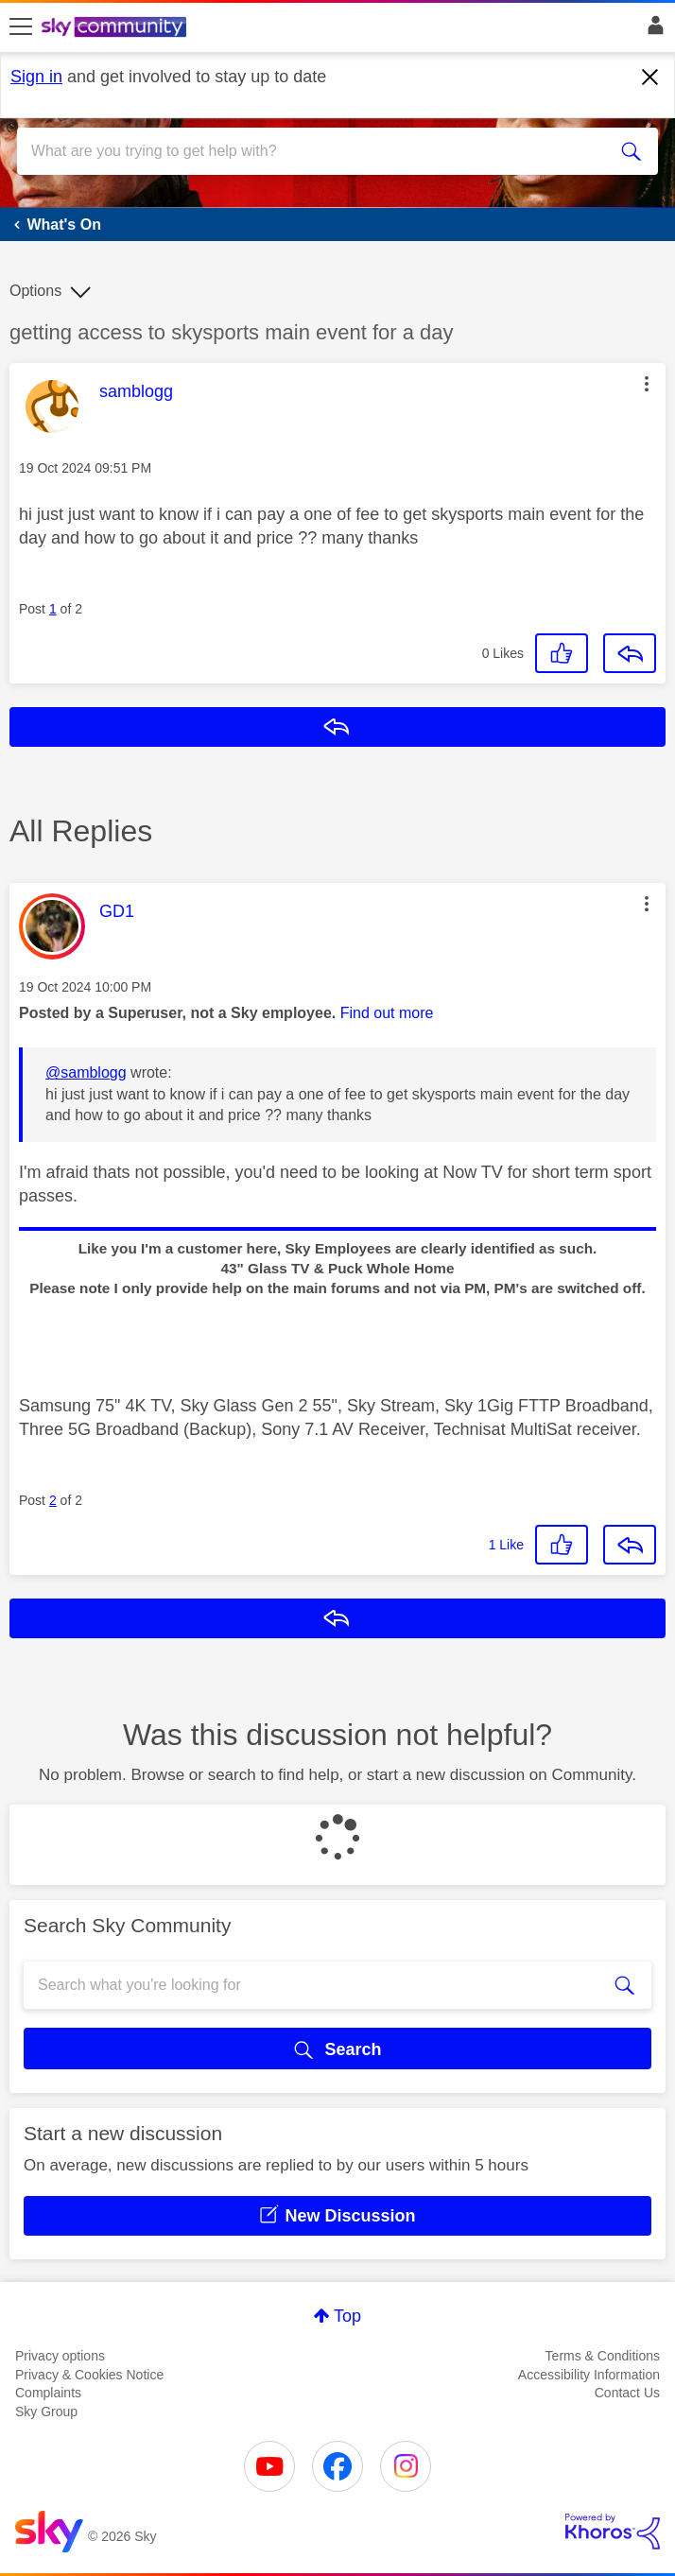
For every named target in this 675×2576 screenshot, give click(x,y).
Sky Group (46, 2411)
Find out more (387, 1013)
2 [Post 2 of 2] (53, 1500)
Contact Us (627, 2392)
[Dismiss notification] (650, 77)
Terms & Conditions (602, 2355)
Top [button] (347, 2316)
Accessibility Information (589, 2374)
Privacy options (60, 2355)
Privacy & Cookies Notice (89, 2374)
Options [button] (35, 291)
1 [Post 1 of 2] (53, 608)
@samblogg (86, 1072)
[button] (646, 383)
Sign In (652, 30)
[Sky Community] (116, 28)
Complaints (48, 2392)
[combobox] (305, 151)
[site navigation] (20, 27)
